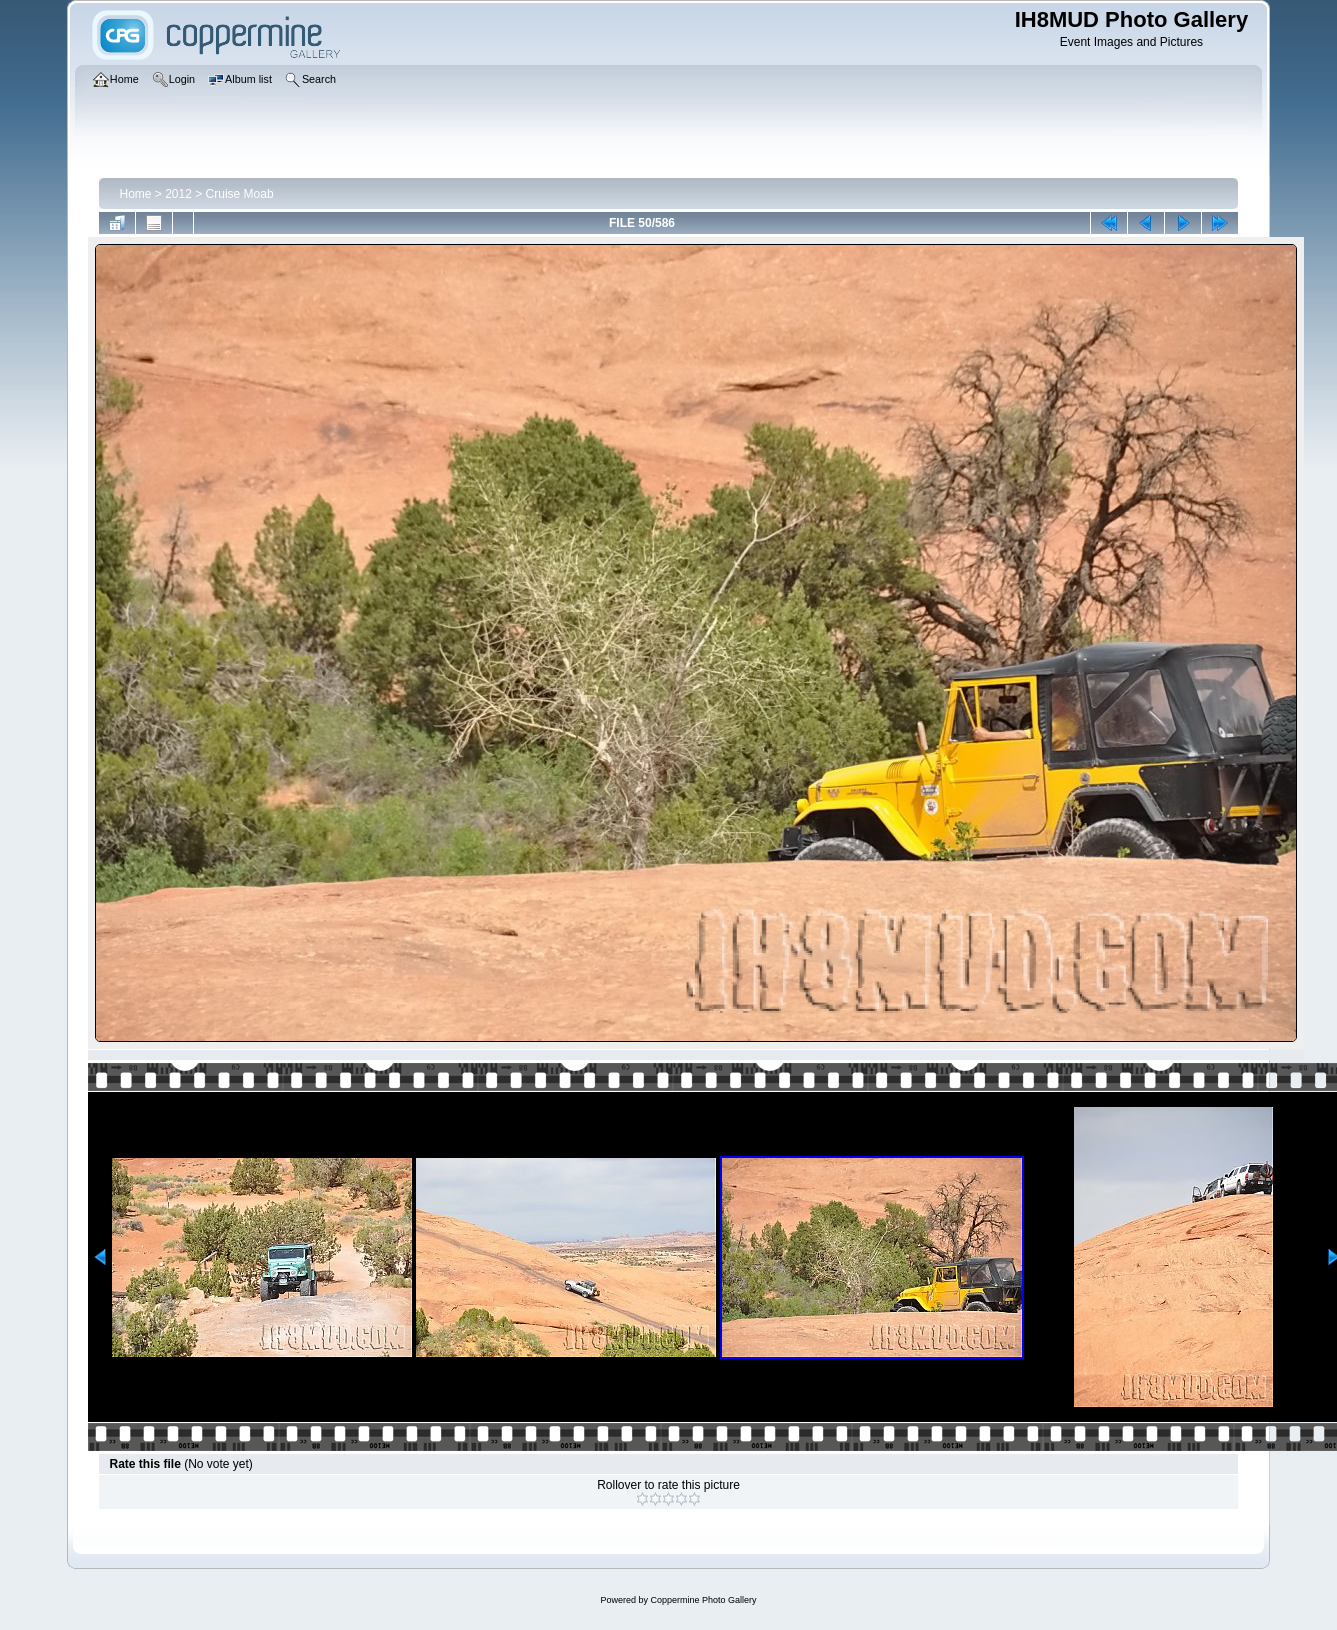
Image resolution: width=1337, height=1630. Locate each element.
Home (135, 194)
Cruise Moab (240, 194)
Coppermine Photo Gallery (703, 1600)
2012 (178, 194)
